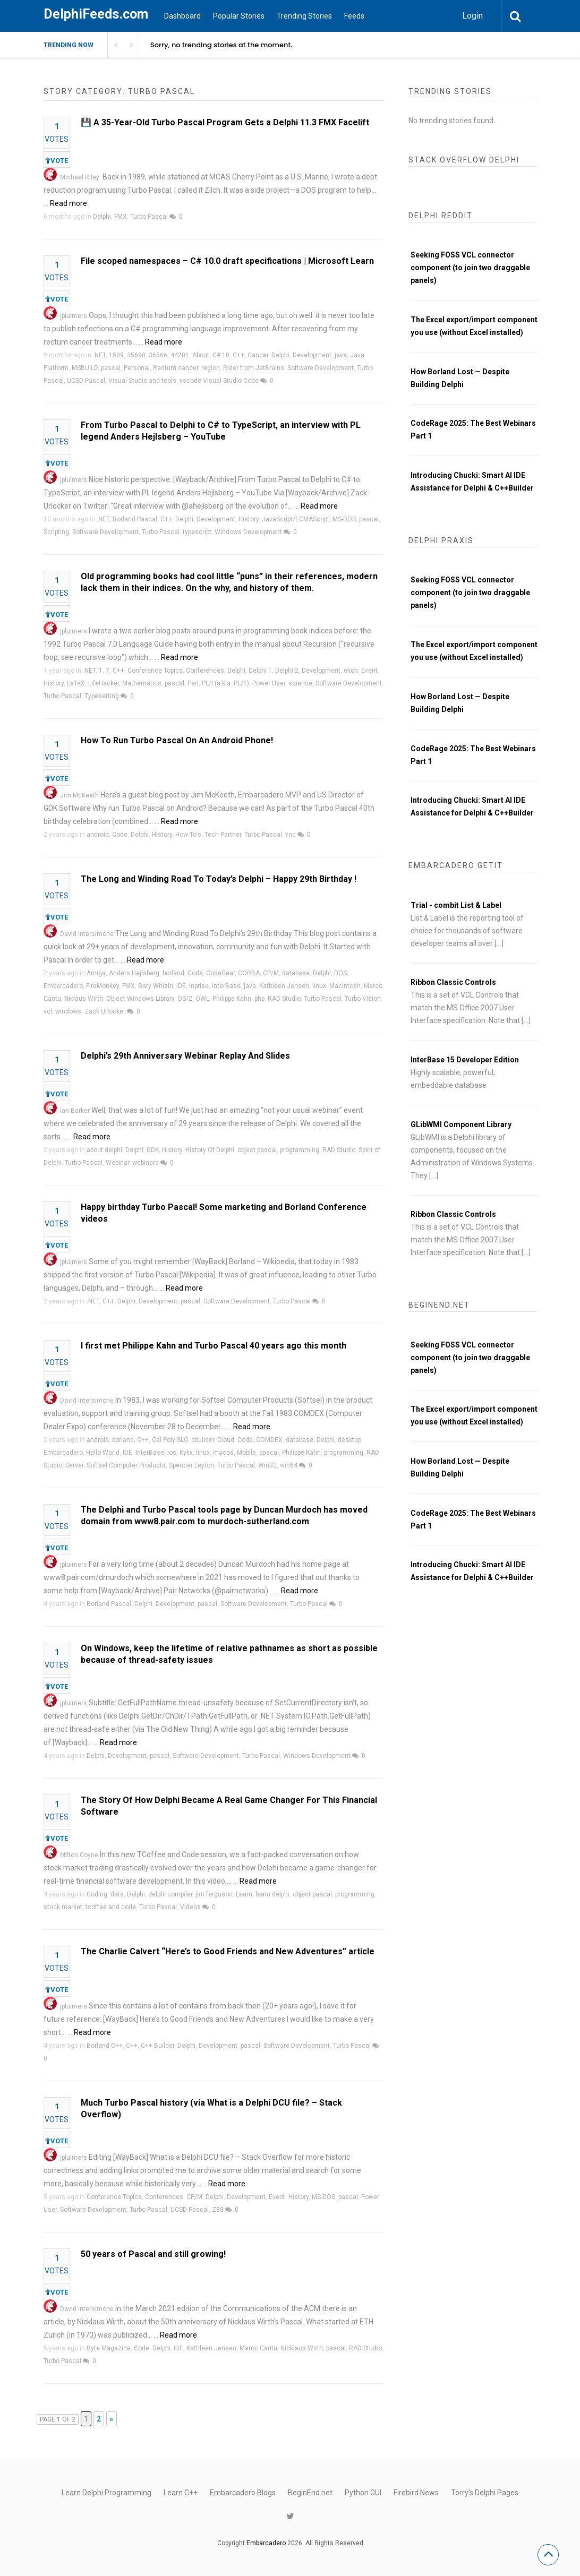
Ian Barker (75, 1110)
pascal (111, 368)
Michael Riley (79, 177)
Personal (137, 368)
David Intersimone (87, 934)
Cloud (225, 1440)
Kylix (186, 1452)
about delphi (104, 1150)
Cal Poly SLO (170, 1440)
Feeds (354, 16)
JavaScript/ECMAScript (295, 519)
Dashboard (182, 16)
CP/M (271, 973)
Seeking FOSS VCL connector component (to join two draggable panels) (470, 268)
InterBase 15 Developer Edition (465, 1059)
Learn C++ (181, 2492)
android (98, 834)
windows (68, 1011)
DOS (340, 973)
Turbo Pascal (149, 216)
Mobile (246, 1452)
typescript (197, 532)
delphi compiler (170, 1894)
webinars (145, 1162)
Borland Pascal (135, 519)
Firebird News (416, 2492)
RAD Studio (284, 998)
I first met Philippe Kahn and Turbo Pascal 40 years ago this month (213, 1346)
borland (173, 973)
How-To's (188, 834)
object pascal (257, 1150)
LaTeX (76, 683)
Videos (190, 1907)
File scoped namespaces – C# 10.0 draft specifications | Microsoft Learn (227, 261)
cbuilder (202, 1440)
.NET (99, 355)
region (210, 368)
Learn (244, 1894)
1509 (116, 355)
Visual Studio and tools (142, 380)
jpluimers (73, 316)
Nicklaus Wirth (301, 2348)
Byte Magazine (109, 2348)
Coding (97, 1894)
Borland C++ (105, 2045)
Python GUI (363, 2492)
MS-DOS (344, 519)
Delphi (102, 216)
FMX (120, 216)
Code (119, 834)
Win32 (267, 1465)
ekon (351, 670)
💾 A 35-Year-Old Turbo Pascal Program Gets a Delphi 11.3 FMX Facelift (225, 122)
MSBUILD (85, 368)
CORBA (249, 973)
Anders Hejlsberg (134, 973)
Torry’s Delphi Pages (484, 2492)
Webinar (117, 1162)
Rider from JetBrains (253, 368)
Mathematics (141, 683)
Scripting (56, 532)
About (200, 355)
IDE (181, 986)
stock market (63, 1907)
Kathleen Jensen (284, 986)
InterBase (226, 986)
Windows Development (248, 532)
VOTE (56, 160)
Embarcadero (63, 986)
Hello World (103, 1452)
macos (223, 1452)
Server (74, 1465)
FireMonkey (102, 986)
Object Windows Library (140, 998)
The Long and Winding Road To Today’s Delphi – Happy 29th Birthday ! (218, 879)
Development (312, 355)
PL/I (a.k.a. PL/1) (225, 683)
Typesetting (101, 696)
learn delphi (272, 1894)
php (259, 998)
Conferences (205, 670)
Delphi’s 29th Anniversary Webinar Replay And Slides (185, 1056)
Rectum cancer (175, 368)
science (300, 683)
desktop (349, 1440)
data (117, 1894)
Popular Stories (239, 16)
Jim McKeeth (79, 795)
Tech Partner (222, 834)
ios (171, 1452)
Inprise (199, 986)
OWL (202, 998)
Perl (193, 683)
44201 (179, 355)
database (296, 973)
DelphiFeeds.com (96, 14)
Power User (268, 683)
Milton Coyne (79, 1855)
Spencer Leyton (191, 1465)
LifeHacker (103, 683)
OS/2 (184, 998)
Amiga (96, 973)
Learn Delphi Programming (106, 2492)
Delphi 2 (286, 670)
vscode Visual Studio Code (219, 380)
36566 (158, 355)
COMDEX (269, 1440)
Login (472, 16)
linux (319, 986)
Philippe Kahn (231, 998)
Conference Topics (155, 670)
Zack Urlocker (104, 1011)
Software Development (320, 368)
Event (369, 670)
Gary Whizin (155, 986)
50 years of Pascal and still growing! (153, 2254)
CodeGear (220, 973)
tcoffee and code (111, 1907)
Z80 (218, 2209)
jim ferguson (214, 1894)
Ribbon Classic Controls (453, 982)
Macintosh (345, 986)
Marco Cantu (258, 2348)
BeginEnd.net (310, 2492)
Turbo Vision (363, 998)
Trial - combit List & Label (456, 905)
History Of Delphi (209, 1150)
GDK (153, 1150)
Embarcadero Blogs (243, 2492)
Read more (68, 203)
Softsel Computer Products (126, 1465)
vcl (48, 1011)
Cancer (258, 355)
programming (299, 1150)
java (341, 355)
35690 (136, 355)
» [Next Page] (111, 2419)
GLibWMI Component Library (461, 1124)
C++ (238, 355)
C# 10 (220, 355)
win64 (288, 1465)
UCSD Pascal (86, 380)
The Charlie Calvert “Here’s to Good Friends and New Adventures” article (227, 1951)
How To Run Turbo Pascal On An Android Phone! (177, 740)
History (248, 519)
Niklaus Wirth (83, 998)
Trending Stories (304, 16)
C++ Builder (157, 2045)
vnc (290, 834)
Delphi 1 (260, 670)
